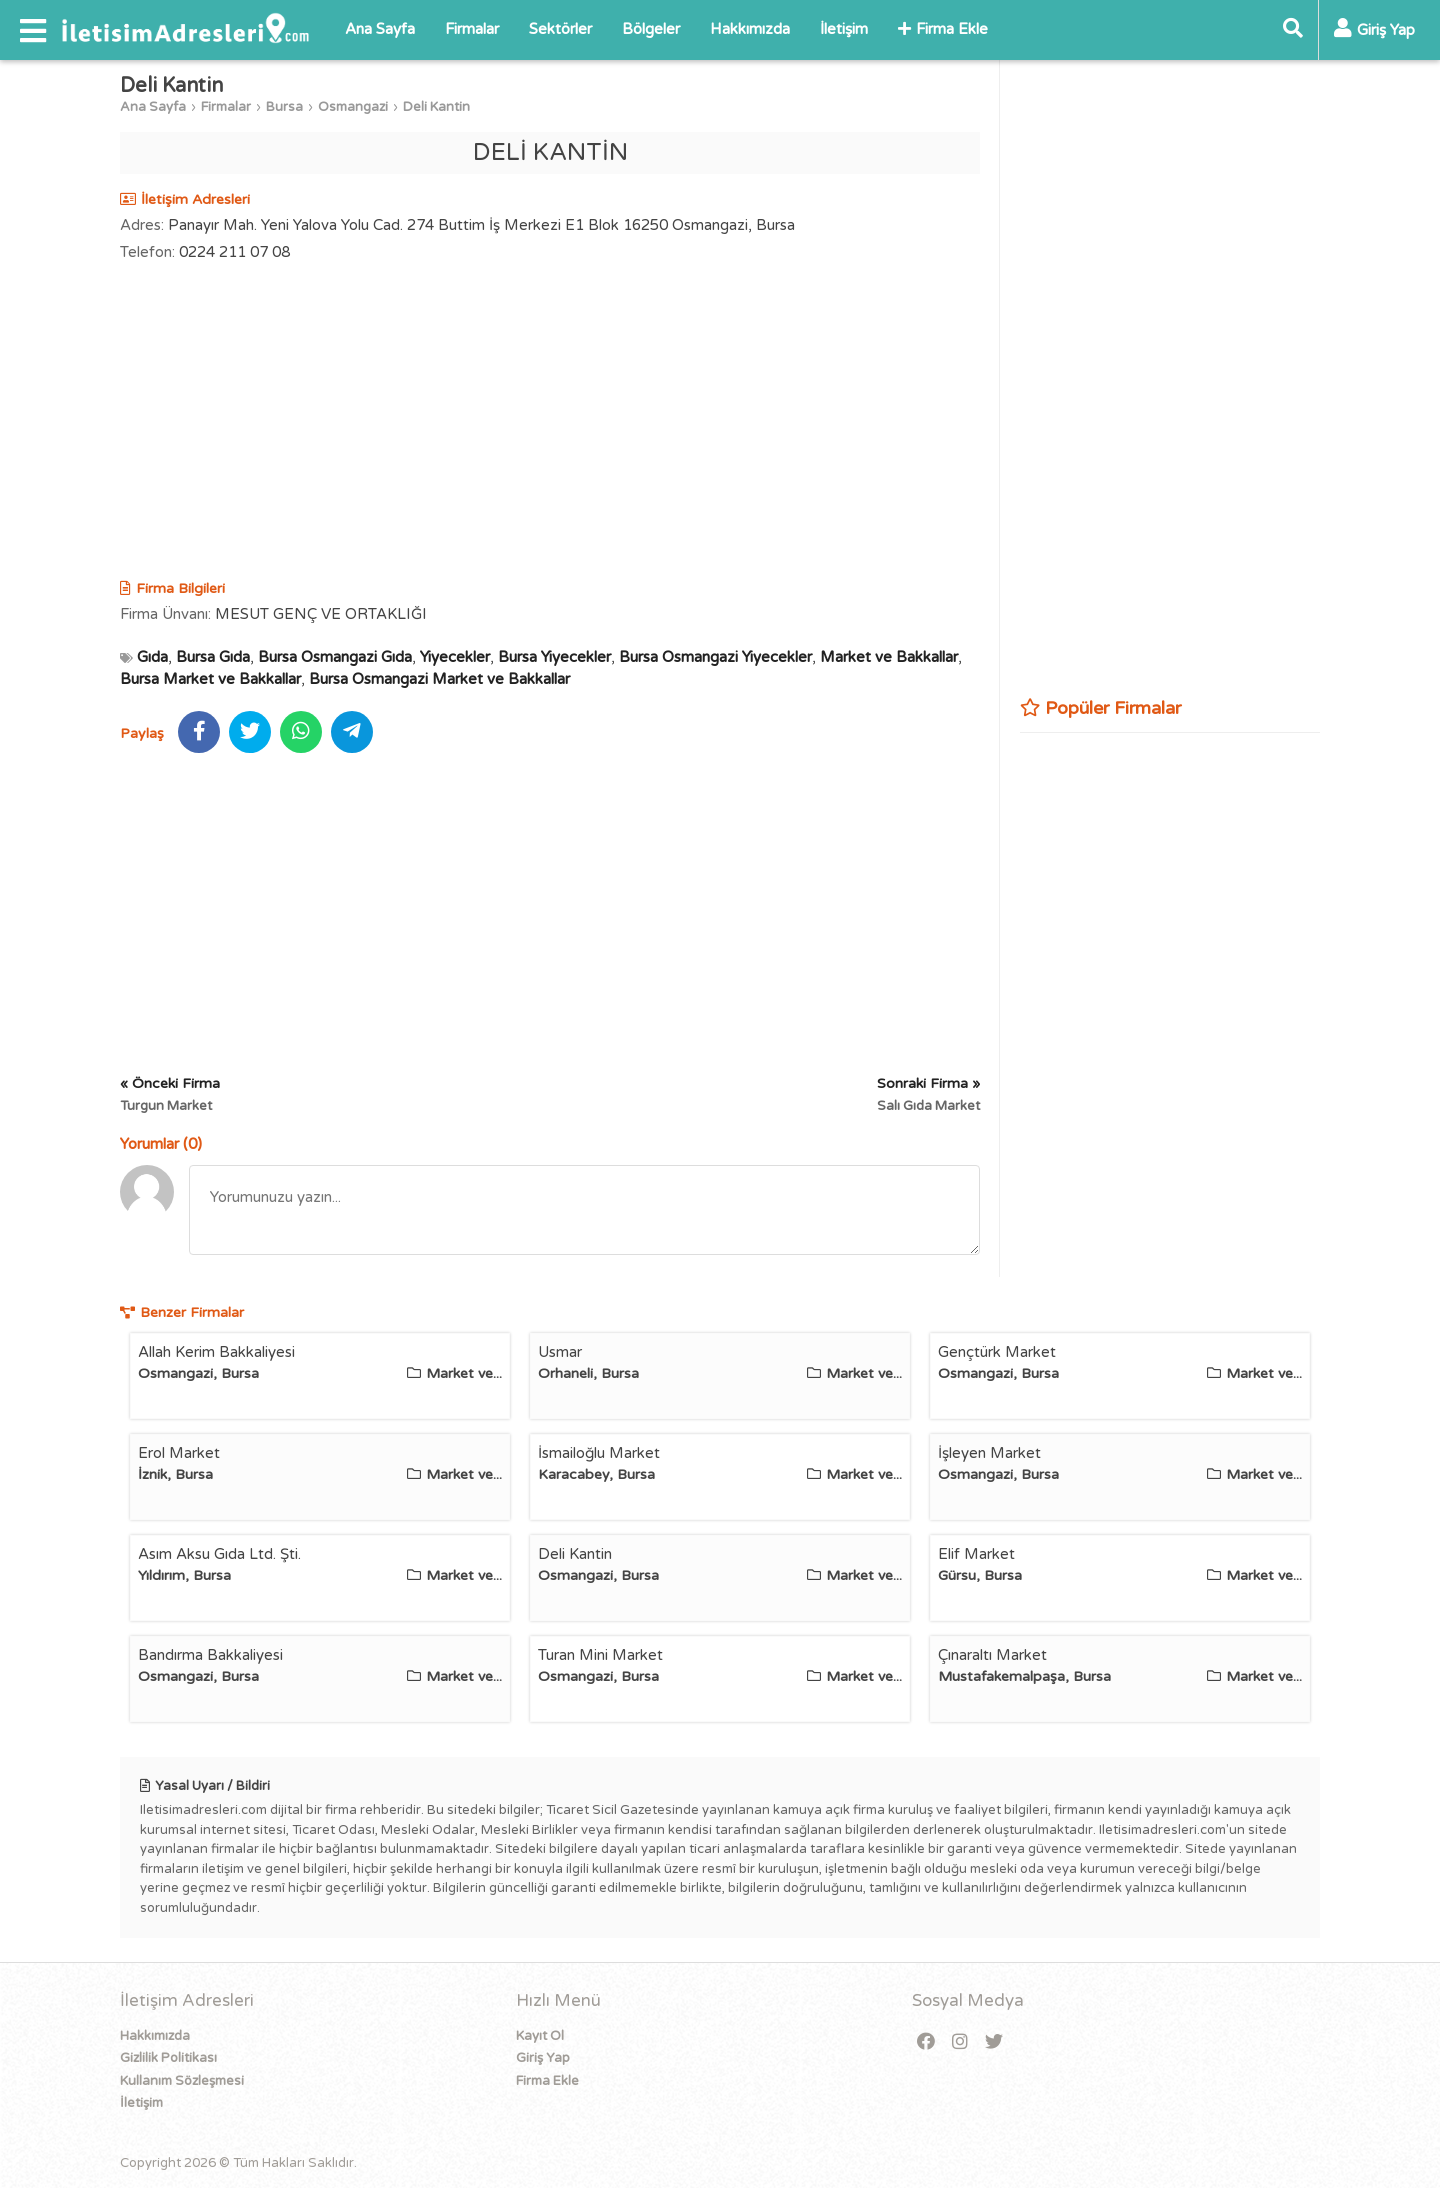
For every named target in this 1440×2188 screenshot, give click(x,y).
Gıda (152, 657)
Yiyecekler (455, 657)
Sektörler (560, 29)
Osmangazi (353, 107)
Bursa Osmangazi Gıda (335, 657)
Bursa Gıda (213, 657)
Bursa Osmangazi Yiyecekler (715, 657)
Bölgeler (651, 29)
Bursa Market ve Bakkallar (210, 679)
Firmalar (472, 29)
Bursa (284, 107)
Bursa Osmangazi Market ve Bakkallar (439, 679)
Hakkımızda (750, 29)
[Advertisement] (550, 423)
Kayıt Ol (540, 2036)
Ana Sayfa (380, 29)
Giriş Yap (543, 2058)
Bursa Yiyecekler (554, 657)
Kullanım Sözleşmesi (182, 2081)
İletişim (844, 29)
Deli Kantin (436, 107)
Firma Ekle (943, 29)
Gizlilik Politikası (168, 2058)
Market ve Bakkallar (889, 657)
